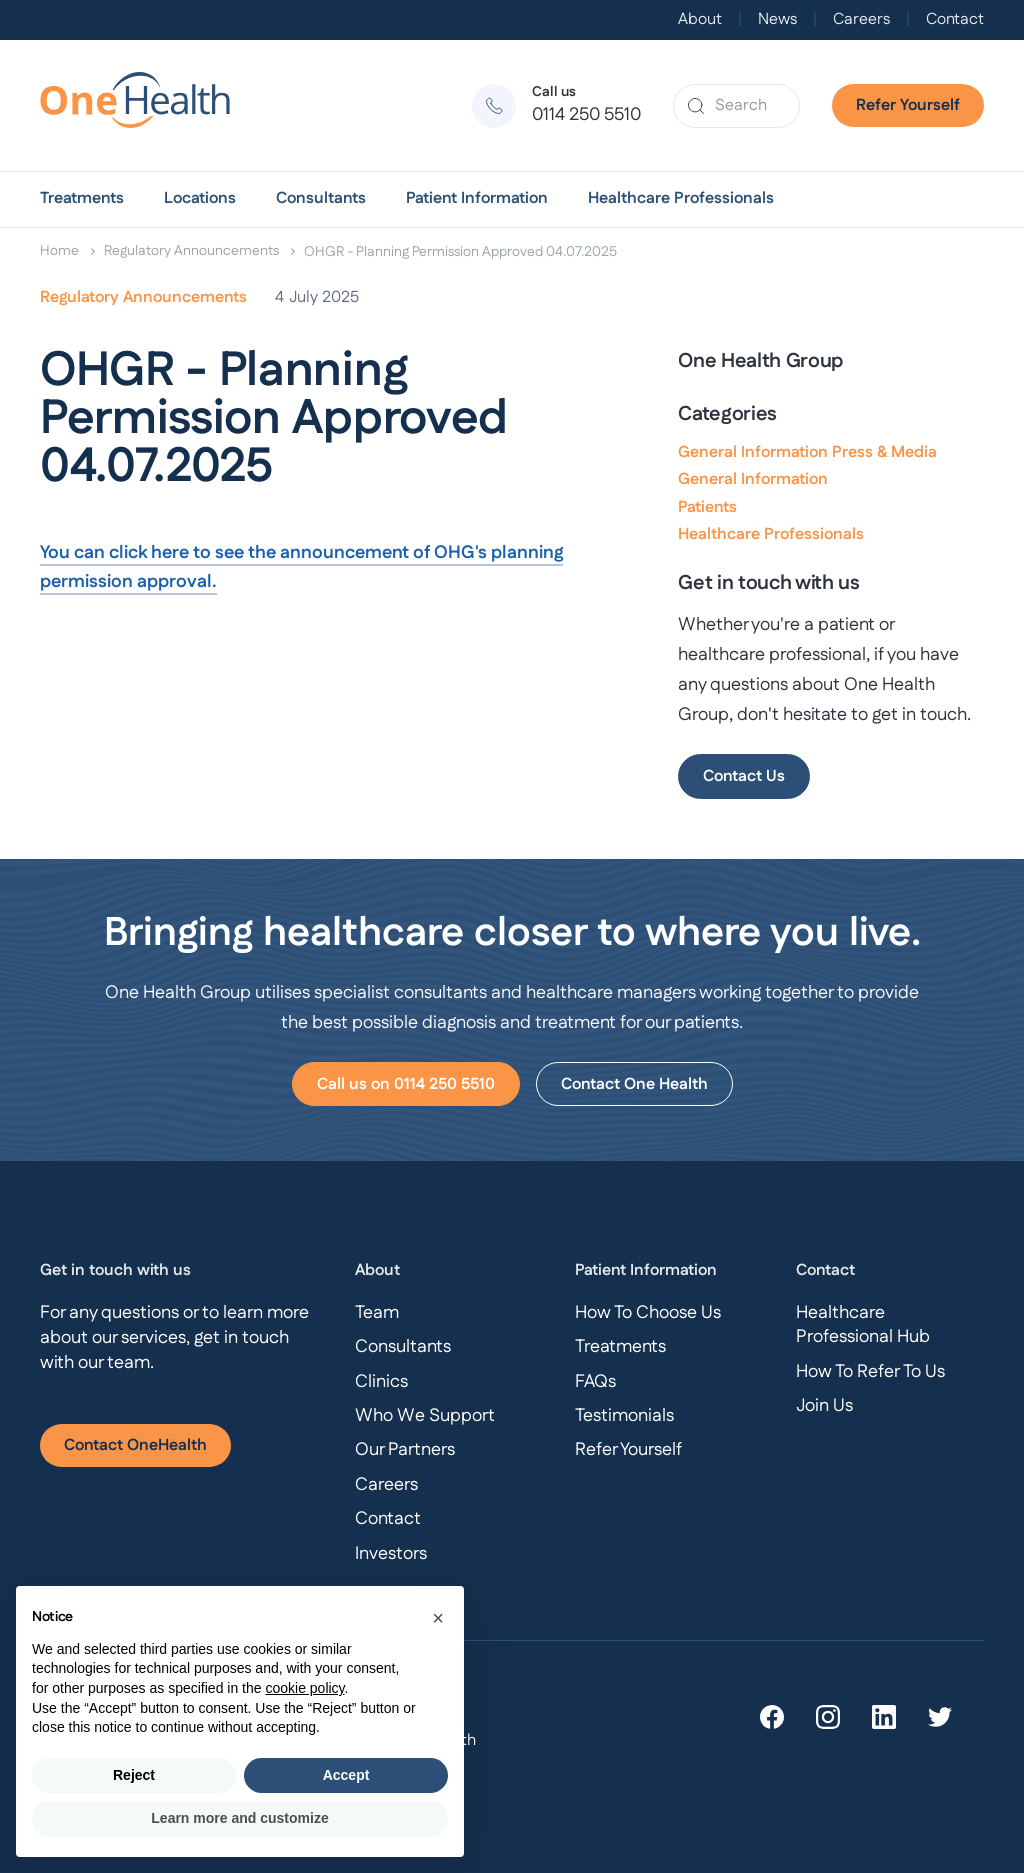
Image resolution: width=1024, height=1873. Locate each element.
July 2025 (324, 297)
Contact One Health (634, 1084)
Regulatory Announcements (191, 251)
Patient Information (477, 199)
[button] (82, 199)
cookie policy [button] (304, 1688)
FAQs (595, 1382)
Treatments (82, 199)
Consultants (321, 199)
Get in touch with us (115, 1270)
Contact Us (744, 776)
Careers (861, 20)
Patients (707, 507)
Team (377, 1313)
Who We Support (425, 1416)
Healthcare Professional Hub (863, 1325)
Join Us (824, 1406)
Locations (200, 199)
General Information (753, 479)
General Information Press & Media (807, 452)
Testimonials (624, 1416)
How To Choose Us (648, 1313)
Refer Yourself (908, 105)
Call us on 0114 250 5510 (406, 1084)
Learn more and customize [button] (239, 1818)
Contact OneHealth (135, 1445)
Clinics (381, 1382)
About (700, 20)
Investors (391, 1554)
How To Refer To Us (870, 1372)
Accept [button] (346, 1775)
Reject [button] (134, 1775)
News (777, 20)
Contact (955, 20)
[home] (144, 105)
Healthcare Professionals (681, 199)
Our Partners (405, 1450)
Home (59, 251)
